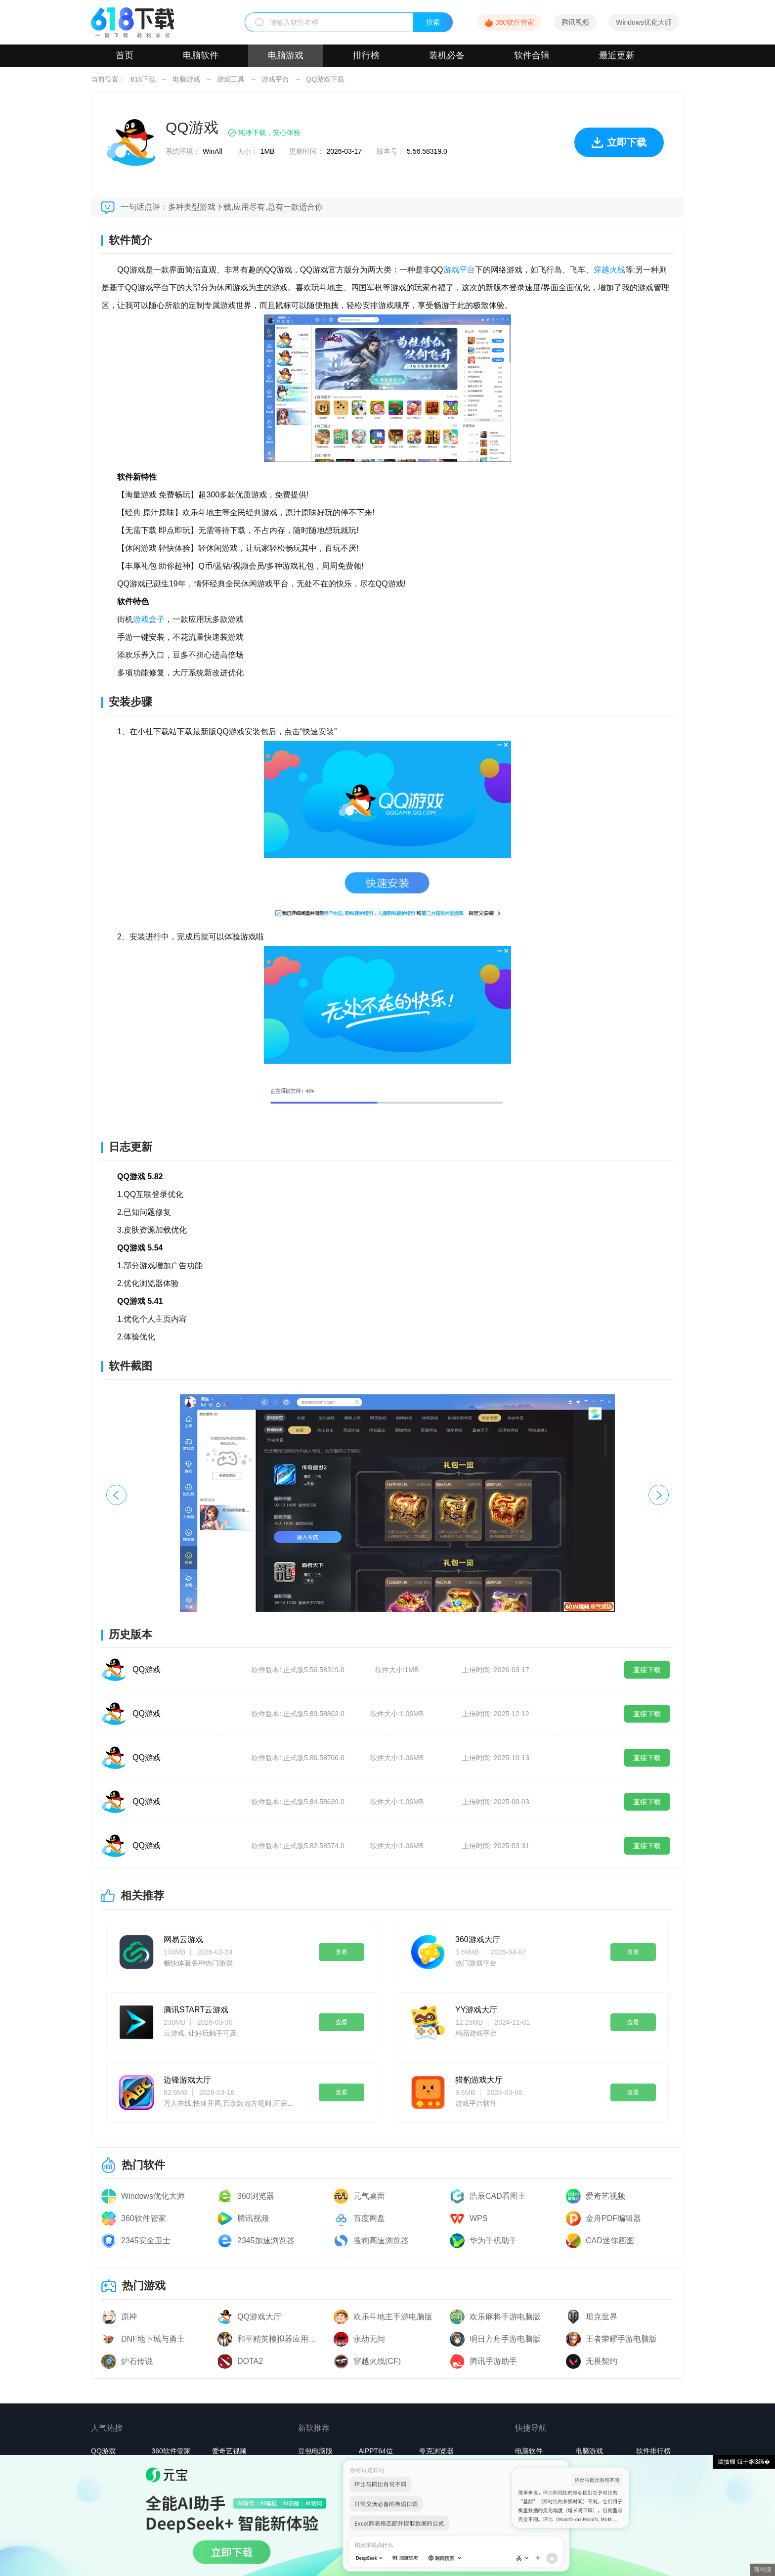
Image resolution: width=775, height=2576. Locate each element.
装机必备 (447, 55)
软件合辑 (532, 55)
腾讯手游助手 (493, 2361)
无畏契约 (601, 2361)
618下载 (143, 79)
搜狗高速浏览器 (381, 2240)
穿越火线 (609, 270)
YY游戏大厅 (476, 2009)
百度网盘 (369, 2218)
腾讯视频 (575, 22)
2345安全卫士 (146, 2240)
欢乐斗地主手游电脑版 (392, 2316)
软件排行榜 (653, 2451)
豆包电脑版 (315, 2451)
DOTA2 (250, 2361)
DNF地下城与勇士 (153, 2339)
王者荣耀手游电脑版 (621, 2339)
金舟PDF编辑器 (613, 2218)
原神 (129, 2316)
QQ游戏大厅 (259, 2316)
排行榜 (366, 55)
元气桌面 (369, 2196)
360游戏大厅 (477, 1939)
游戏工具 (231, 79)
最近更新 (617, 55)
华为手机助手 (493, 2240)
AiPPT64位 (375, 2451)
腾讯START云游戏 (196, 2009)
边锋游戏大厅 (187, 2080)
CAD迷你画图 (610, 2240)
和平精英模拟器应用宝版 (280, 2339)
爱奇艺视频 (605, 2196)
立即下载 (619, 147)
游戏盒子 (149, 619)
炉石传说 (137, 2361)
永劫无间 (369, 2339)
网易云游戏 (183, 1939)
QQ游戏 (146, 1669)
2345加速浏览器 (266, 2240)
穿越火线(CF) (377, 2361)
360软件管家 (514, 22)
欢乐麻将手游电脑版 (505, 2316)
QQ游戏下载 (325, 79)
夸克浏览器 (436, 2451)
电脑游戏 (285, 55)
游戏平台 (275, 79)
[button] (658, 1495)
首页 (124, 55)
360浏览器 (255, 2196)
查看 (341, 1952)
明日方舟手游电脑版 (505, 2339)
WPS (478, 2218)
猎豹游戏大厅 (479, 2080)
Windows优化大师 (644, 22)
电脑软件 (200, 55)
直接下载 (647, 1670)
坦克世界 (601, 2316)
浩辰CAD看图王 (498, 2196)
